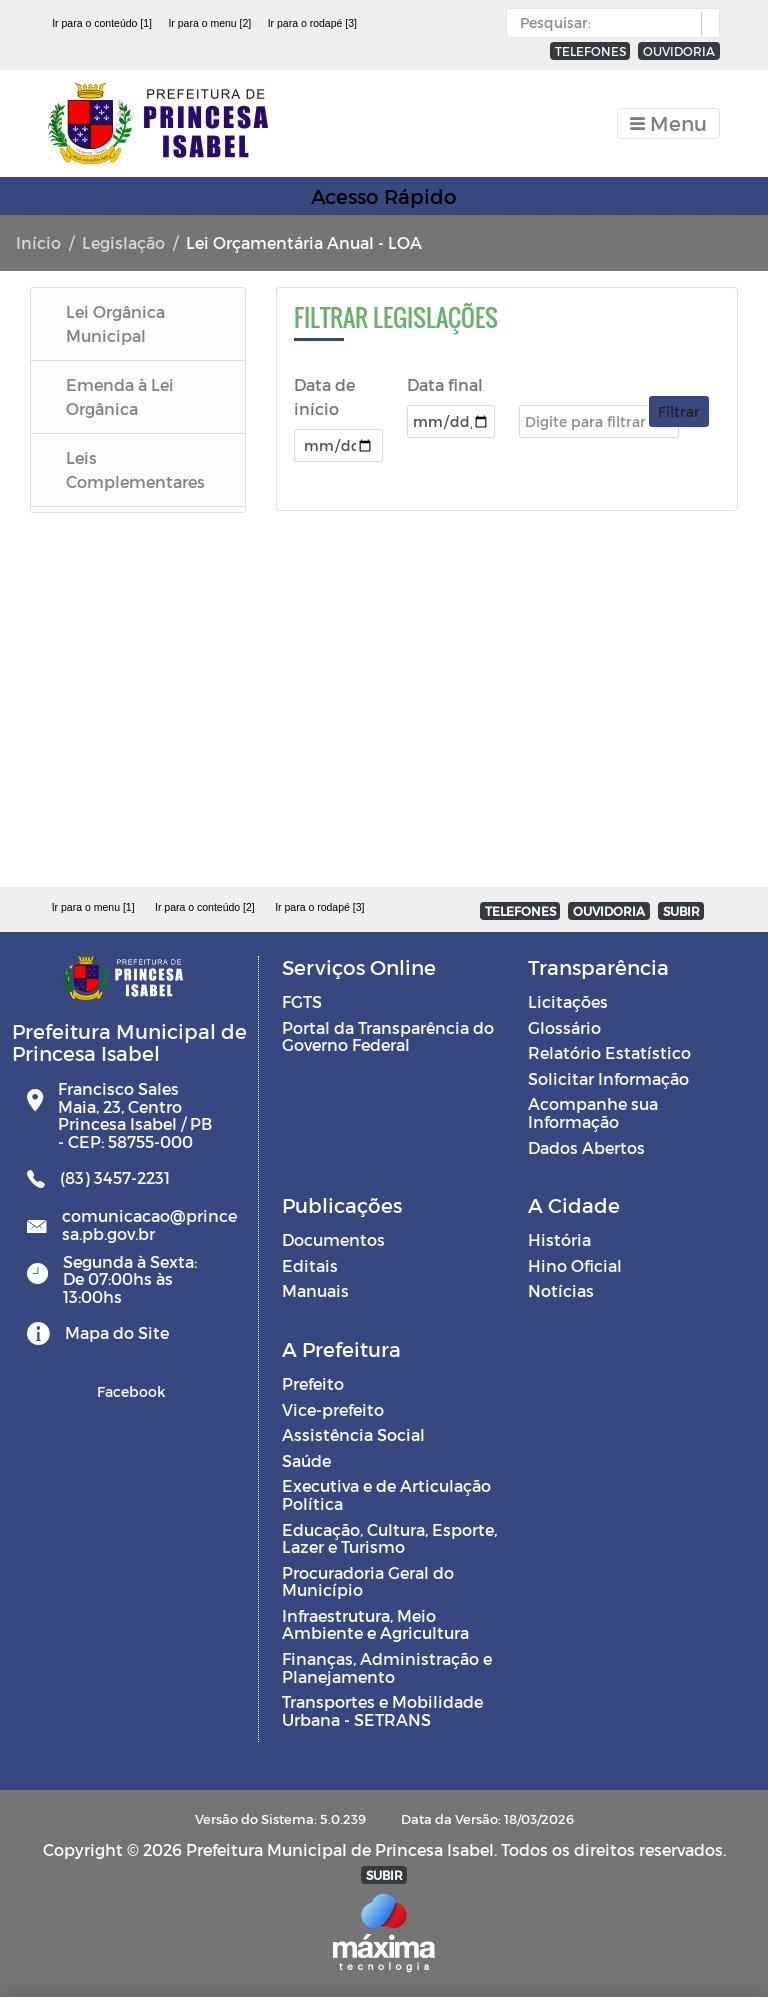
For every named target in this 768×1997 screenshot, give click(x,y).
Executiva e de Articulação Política (386, 1494)
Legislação (123, 242)
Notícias (561, 1290)
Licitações (568, 1001)
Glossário (564, 1027)
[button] (705, 24)
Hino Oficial (575, 1265)
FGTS (302, 1001)
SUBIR (681, 911)
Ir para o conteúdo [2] (205, 907)
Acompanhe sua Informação (593, 1112)
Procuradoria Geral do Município (368, 1581)
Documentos (333, 1239)
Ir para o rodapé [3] (312, 23)
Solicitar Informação (608, 1078)
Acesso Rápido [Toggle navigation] (384, 196)
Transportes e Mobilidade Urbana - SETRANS (382, 1710)
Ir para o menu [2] (209, 23)
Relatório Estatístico (609, 1052)
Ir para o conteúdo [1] (102, 23)
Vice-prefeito (333, 1409)
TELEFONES (590, 51)
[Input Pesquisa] (608, 23)
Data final (445, 384)
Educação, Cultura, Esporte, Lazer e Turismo (389, 1538)
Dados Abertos (586, 1147)
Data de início (324, 396)
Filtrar (679, 411)
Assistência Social (353, 1434)
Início (38, 242)
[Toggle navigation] (668, 123)
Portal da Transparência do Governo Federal (388, 1036)
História (559, 1239)
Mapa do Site (117, 1332)
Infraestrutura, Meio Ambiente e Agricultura (375, 1624)
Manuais (315, 1290)
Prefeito (313, 1383)
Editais (310, 1265)
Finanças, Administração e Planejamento (387, 1667)
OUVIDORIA (679, 51)
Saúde (306, 1460)
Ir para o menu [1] (93, 907)
